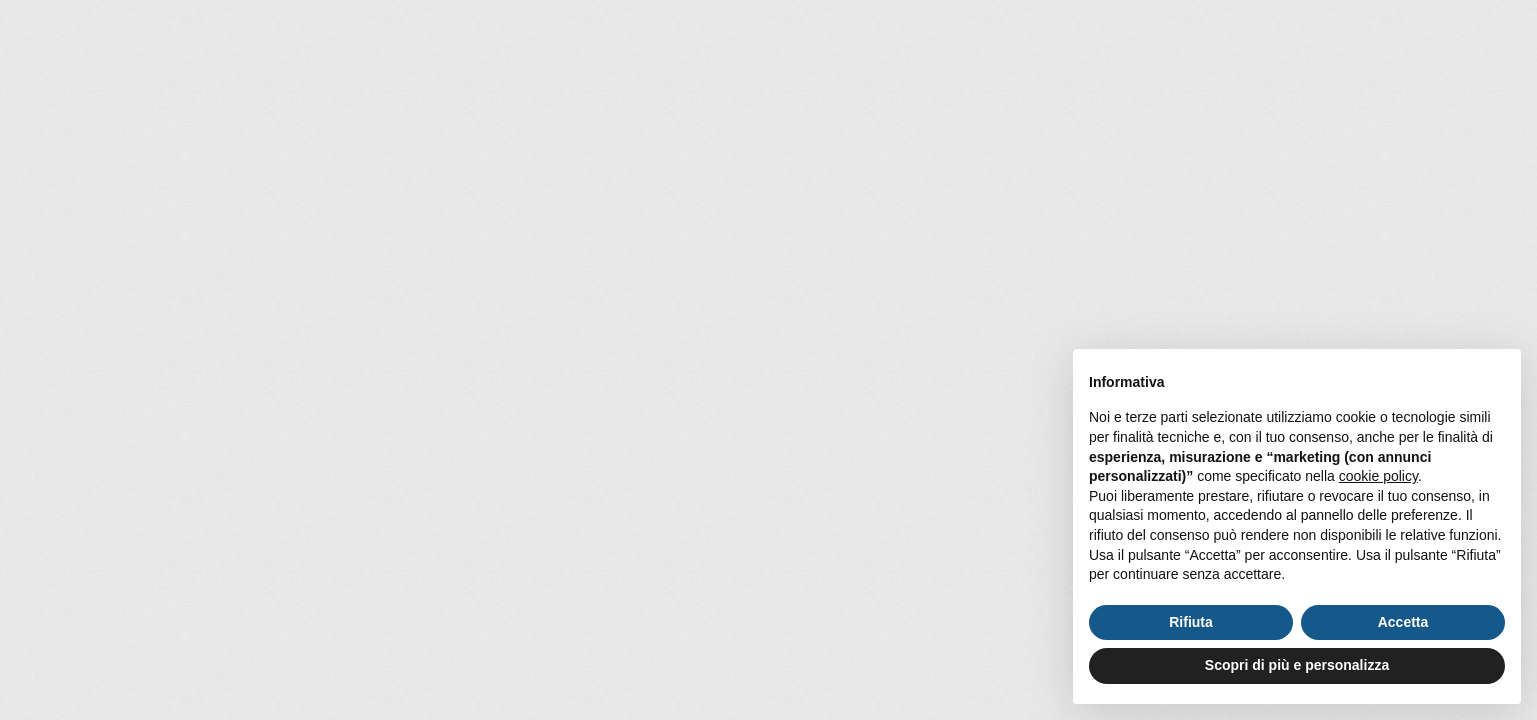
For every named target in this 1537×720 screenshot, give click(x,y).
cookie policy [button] (1378, 476)
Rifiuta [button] (1191, 622)
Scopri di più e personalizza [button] (1297, 665)
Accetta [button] (1403, 622)
